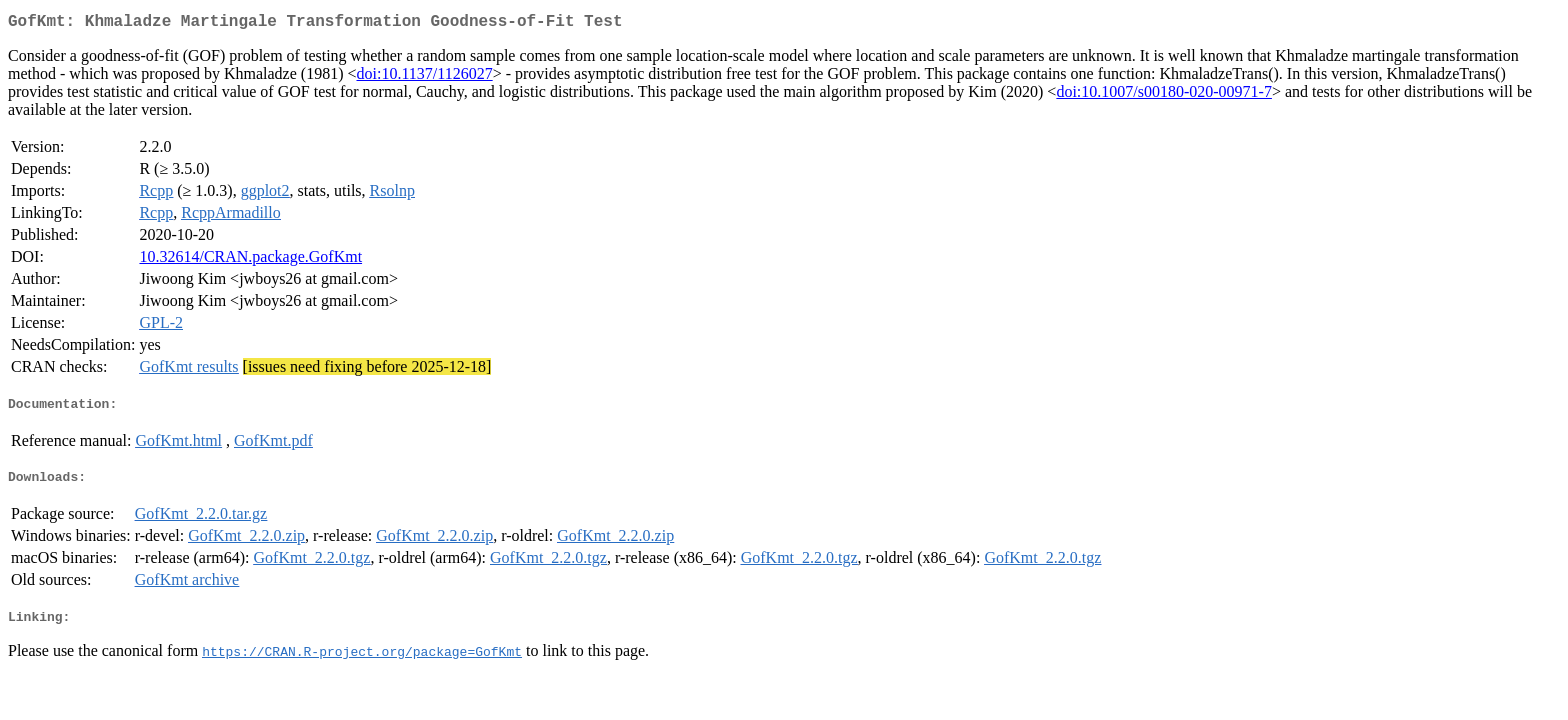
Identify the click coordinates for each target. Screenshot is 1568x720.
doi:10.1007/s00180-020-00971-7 (1164, 95)
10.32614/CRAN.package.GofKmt (250, 260)
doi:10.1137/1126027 (425, 77)
